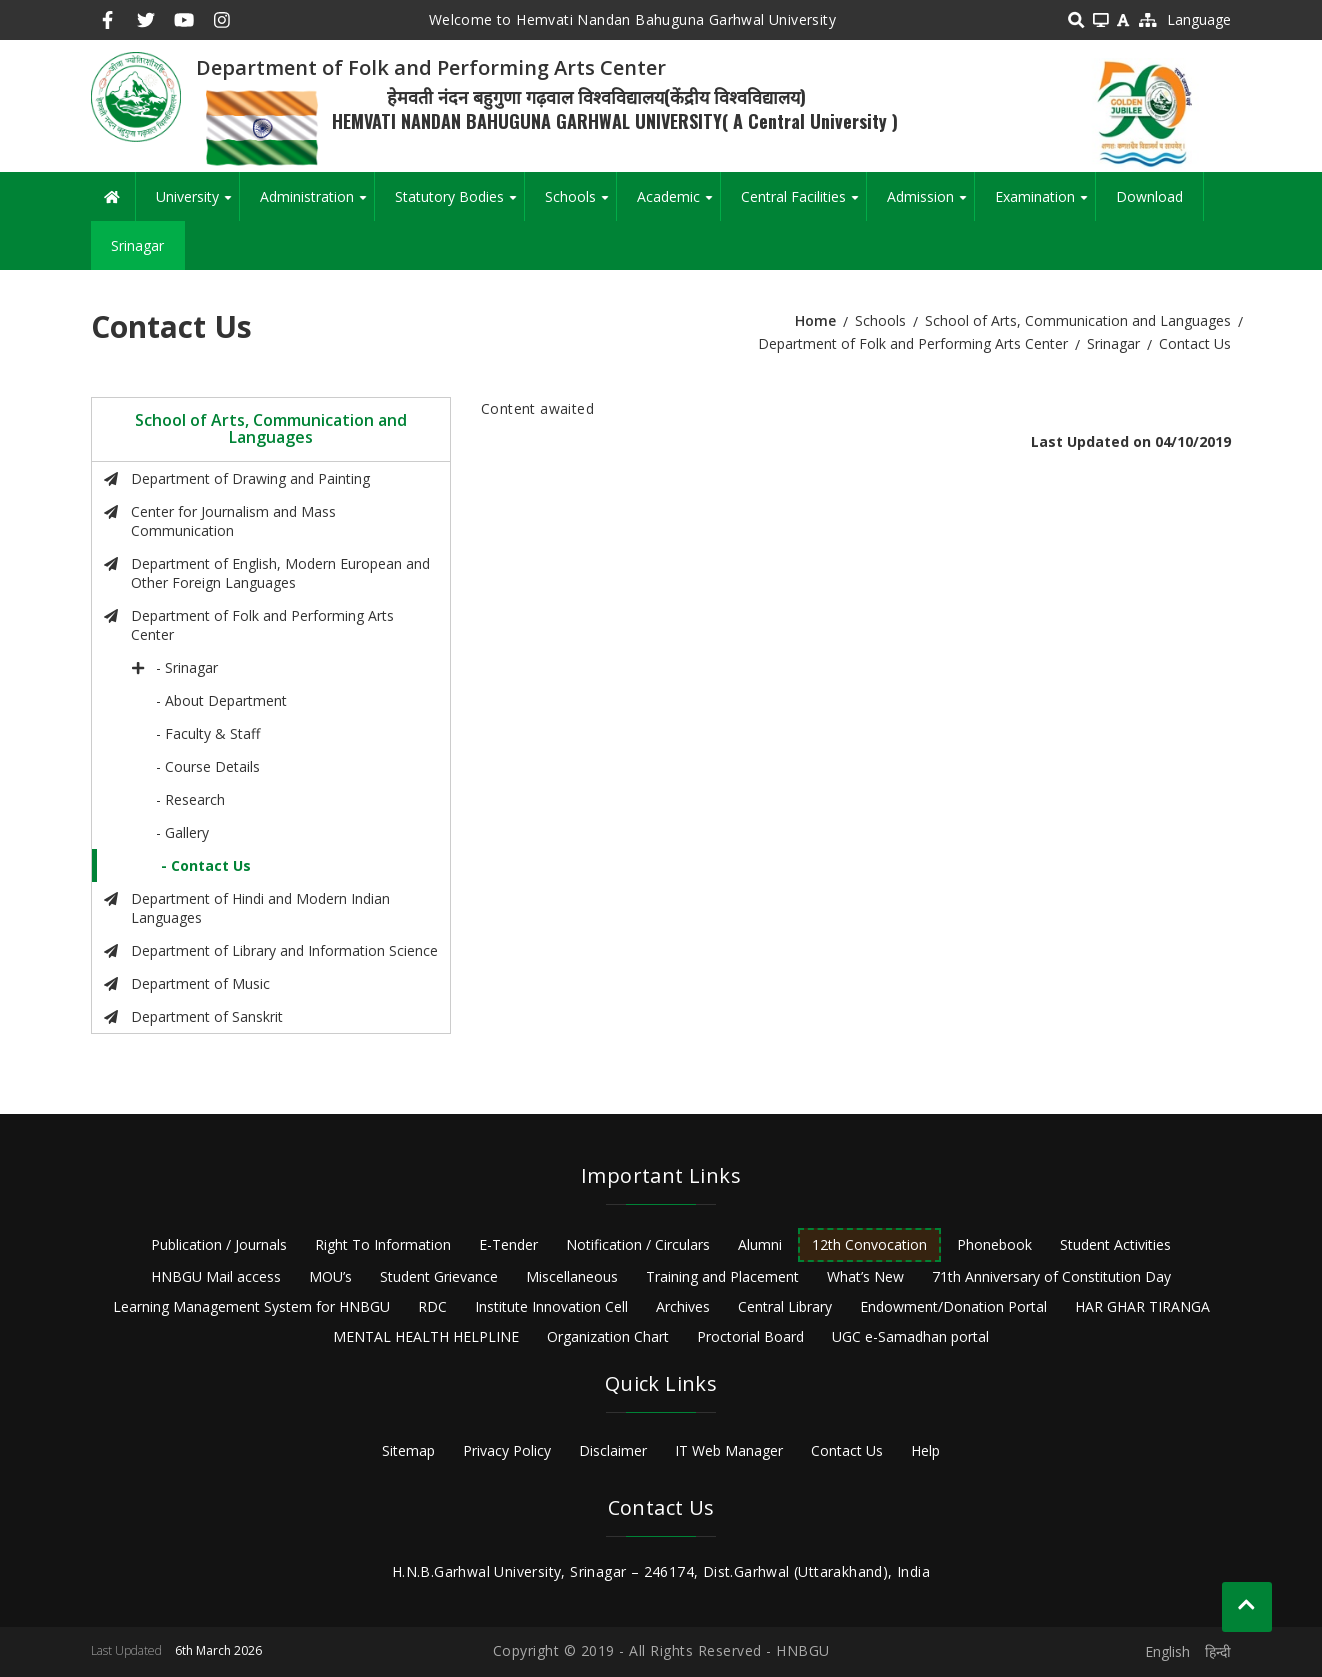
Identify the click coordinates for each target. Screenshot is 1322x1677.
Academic (678, 204)
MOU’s (330, 1276)
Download (1149, 196)
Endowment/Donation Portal (953, 1306)
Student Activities (1115, 1244)
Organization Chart (608, 1336)
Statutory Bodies (459, 204)
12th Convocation (869, 1244)
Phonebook (994, 1244)
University (197, 204)
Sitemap (408, 1450)
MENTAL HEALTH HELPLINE (426, 1336)
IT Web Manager (729, 1450)
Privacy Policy (507, 1450)
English (1167, 1651)
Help (925, 1450)
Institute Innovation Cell (551, 1306)
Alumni (760, 1244)
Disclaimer (613, 1450)
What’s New (865, 1276)
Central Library (785, 1306)
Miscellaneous (572, 1276)
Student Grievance (439, 1276)
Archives (683, 1306)
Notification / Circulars (638, 1244)
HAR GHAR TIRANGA (1142, 1306)
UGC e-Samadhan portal (910, 1336)
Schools (580, 204)
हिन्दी (1218, 1651)
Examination (1045, 204)
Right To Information (383, 1244)
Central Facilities (803, 204)
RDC (432, 1306)
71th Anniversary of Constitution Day (1051, 1276)
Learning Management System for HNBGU (251, 1306)
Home (815, 320)
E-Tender (508, 1244)
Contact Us (847, 1450)
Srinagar (137, 245)
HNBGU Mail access (216, 1276)
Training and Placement (722, 1276)
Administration (317, 204)
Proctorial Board (750, 1336)
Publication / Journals (219, 1244)
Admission (930, 204)
